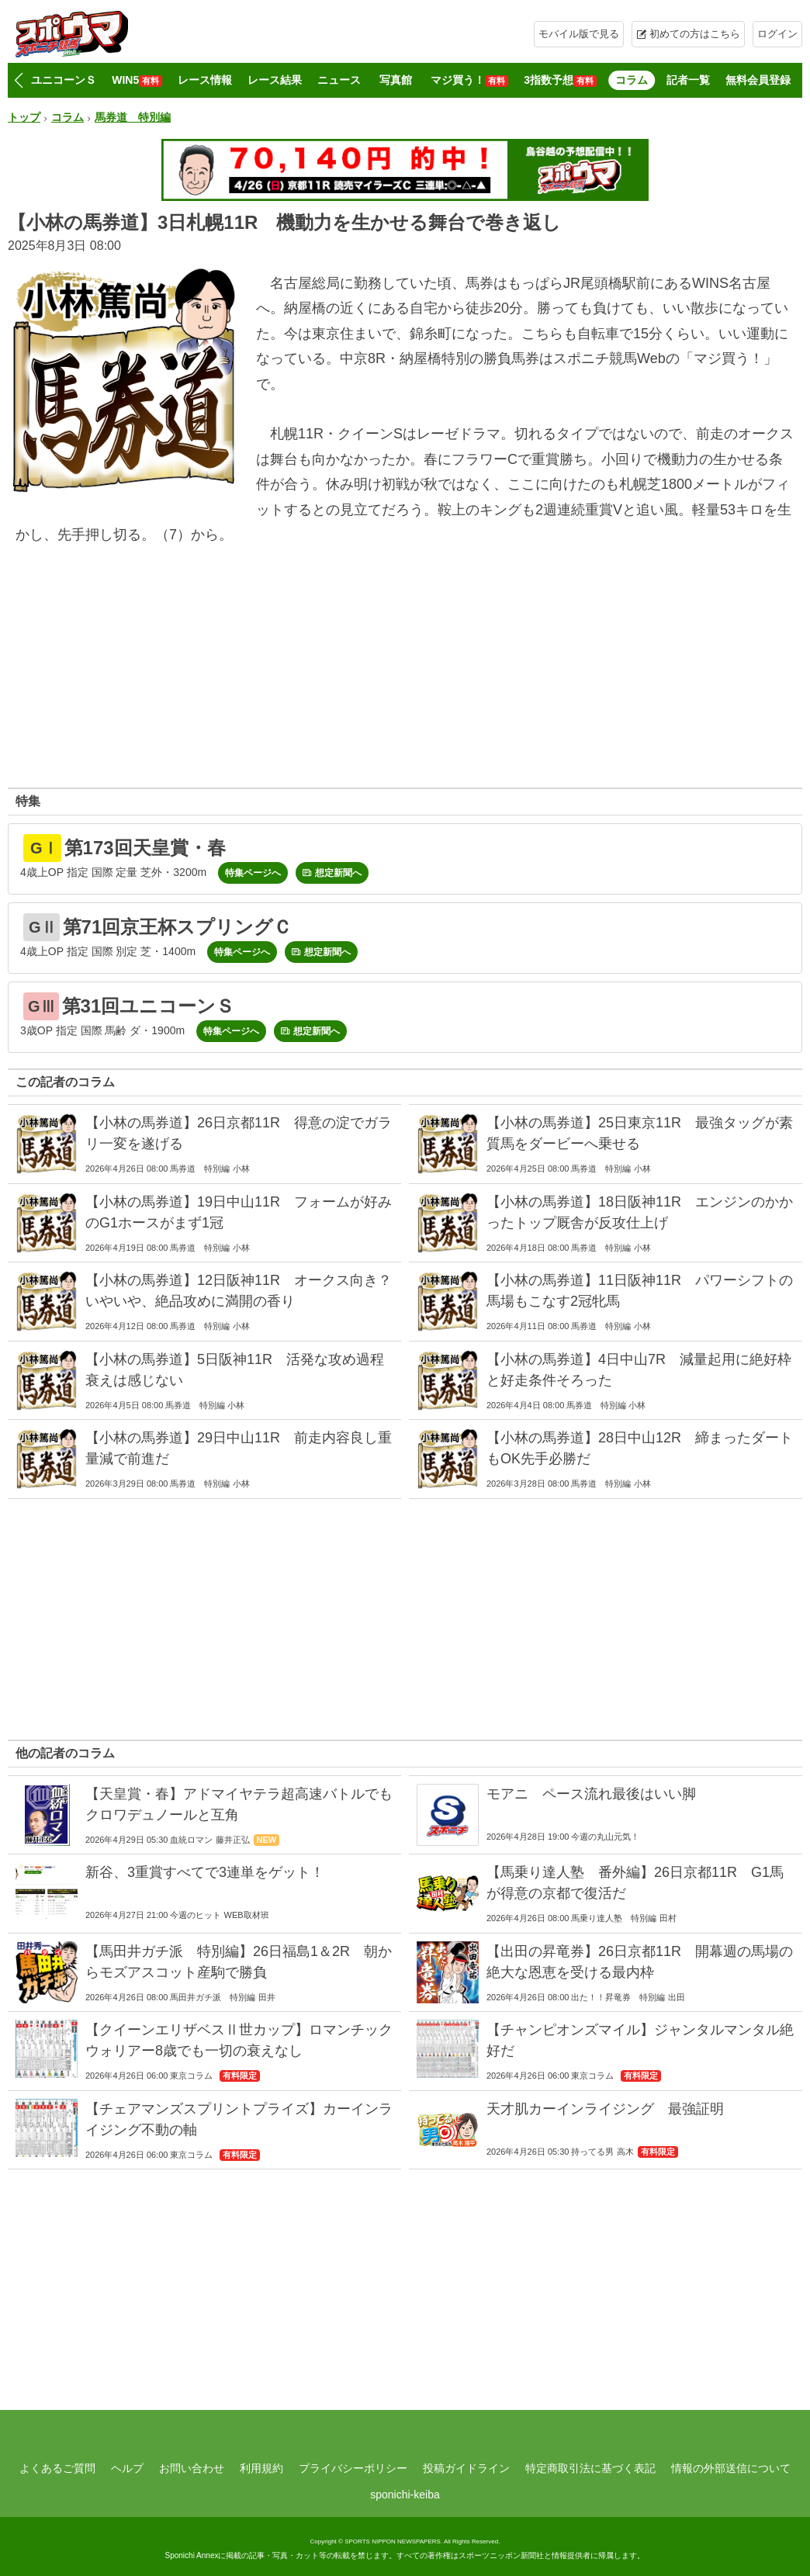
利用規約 (261, 2468)
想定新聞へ (338, 872)
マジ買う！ (469, 80)
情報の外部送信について (731, 2468)
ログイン (777, 34)
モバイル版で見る (578, 34)
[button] (18, 81)
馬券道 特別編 (133, 117)
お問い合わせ (191, 2468)
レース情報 (205, 80)
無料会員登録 (758, 80)
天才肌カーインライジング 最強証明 (605, 2109)
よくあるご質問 (57, 2468)
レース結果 (275, 80)
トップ (24, 117)
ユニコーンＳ (63, 80)
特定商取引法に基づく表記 (590, 2468)
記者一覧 (688, 80)
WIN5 (137, 80)
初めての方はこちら (694, 34)
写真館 (395, 80)
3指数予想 (560, 80)
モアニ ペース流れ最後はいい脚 (591, 1794)
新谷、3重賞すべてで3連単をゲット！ (204, 1872)
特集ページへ (253, 872)
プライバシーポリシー (353, 2468)
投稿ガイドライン (466, 2468)
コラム (631, 80)
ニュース (339, 80)
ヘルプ (127, 2468)
